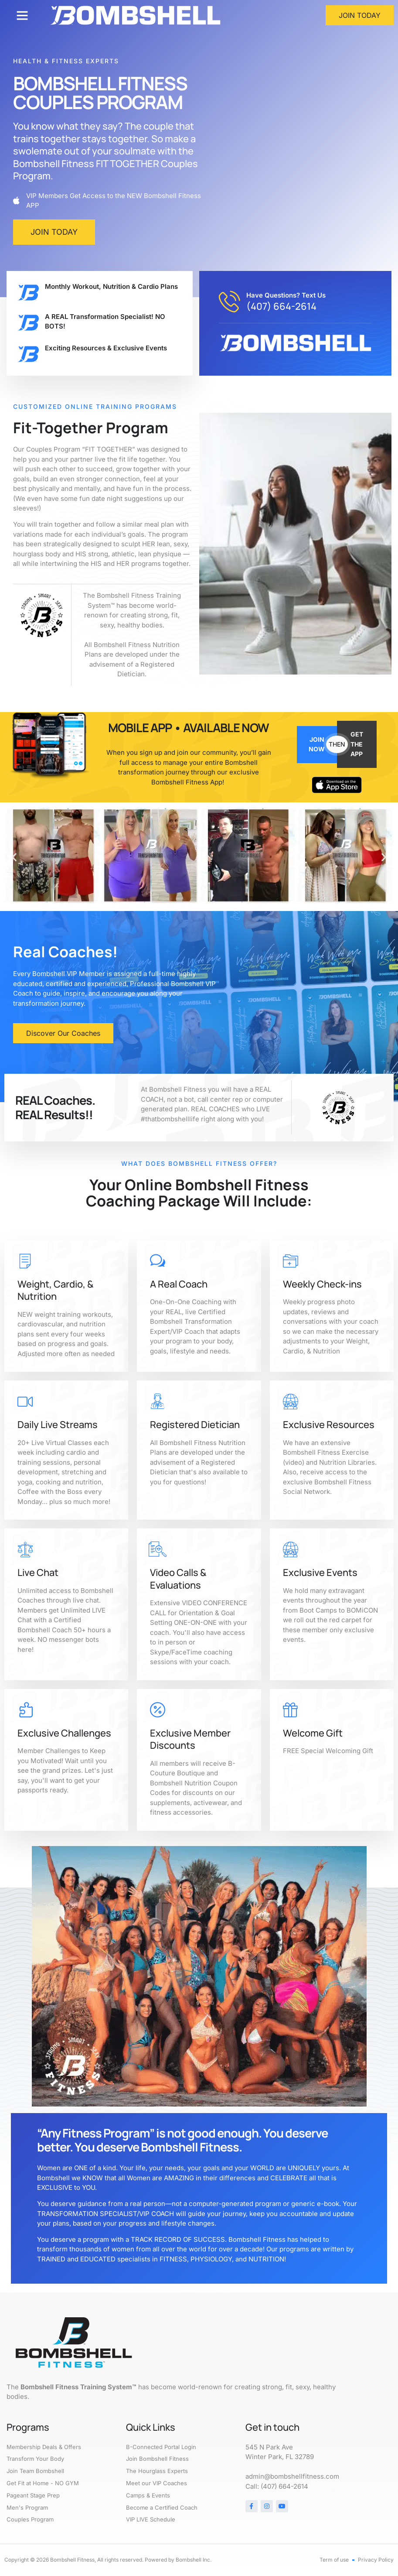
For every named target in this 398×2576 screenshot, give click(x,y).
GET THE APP (356, 743)
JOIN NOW (317, 744)
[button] (22, 15)
